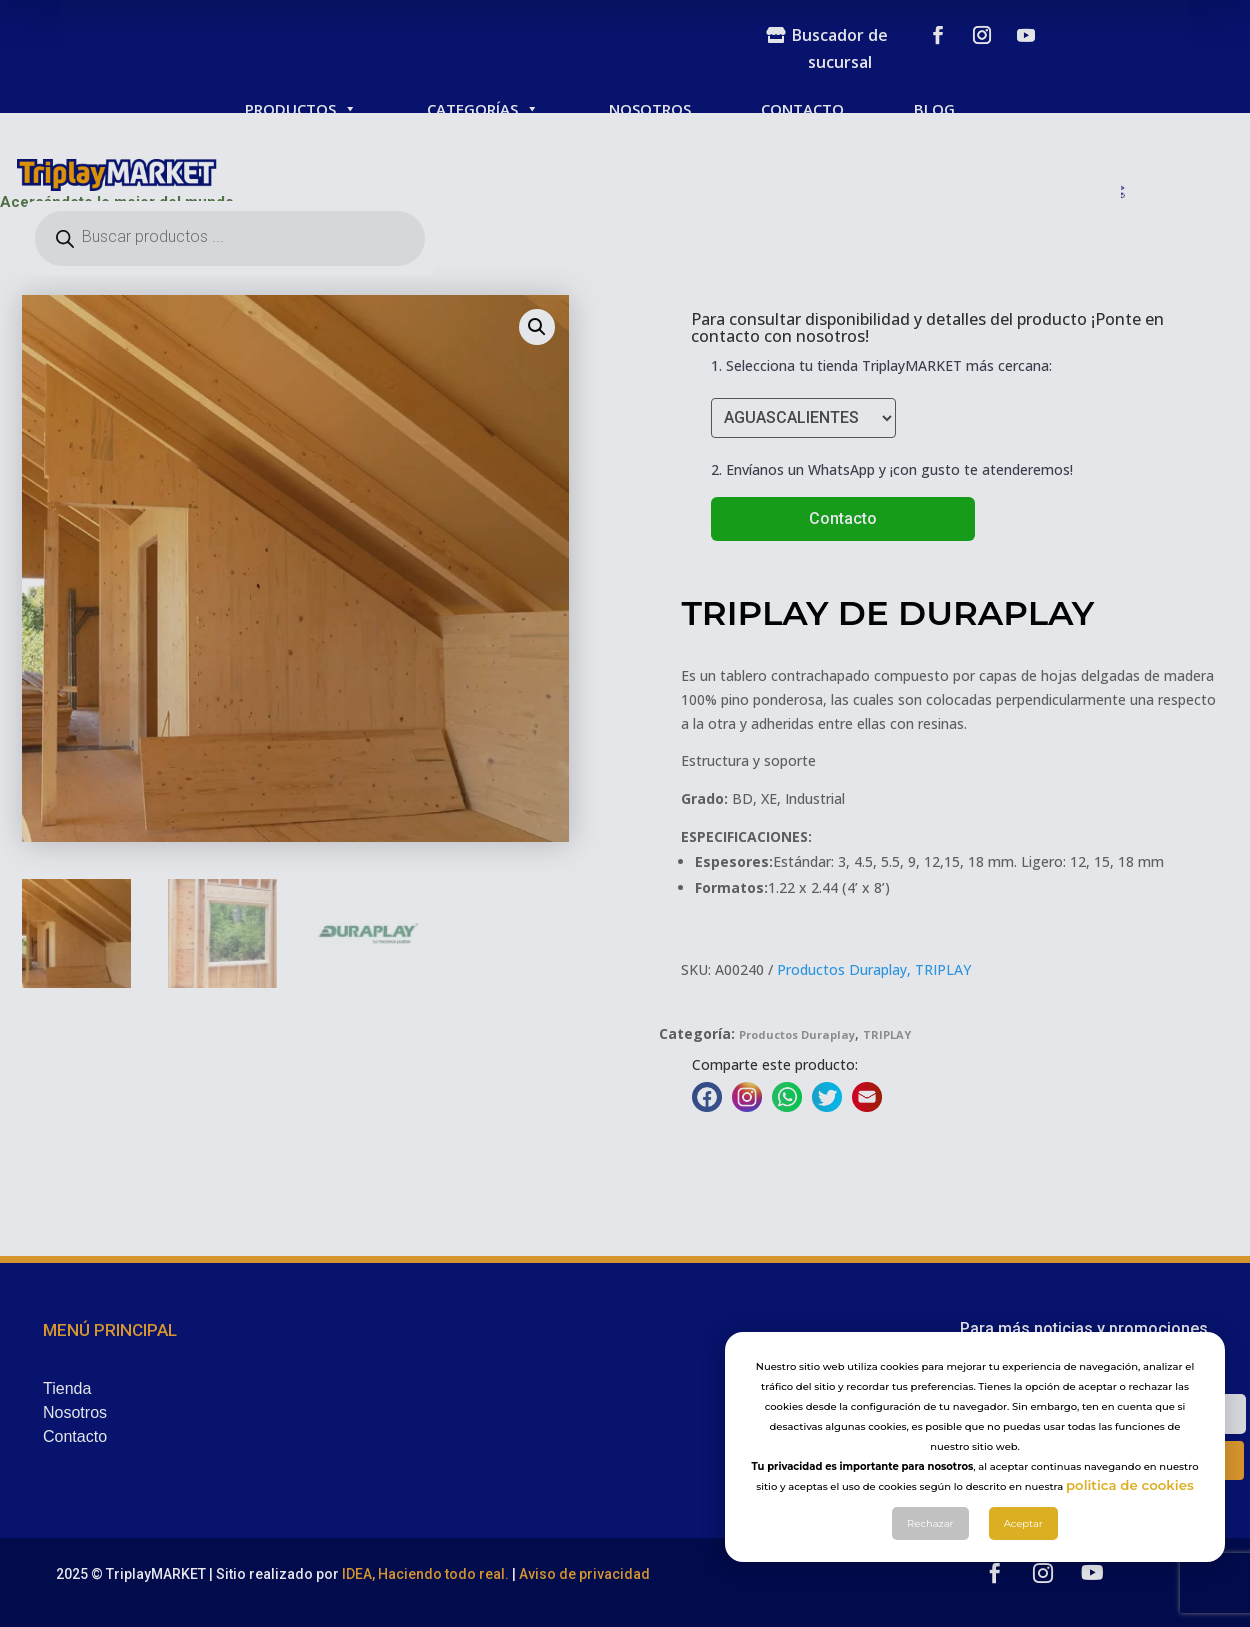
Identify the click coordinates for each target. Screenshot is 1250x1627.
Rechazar (930, 1552)
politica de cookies (1130, 1514)
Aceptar (1023, 1552)
